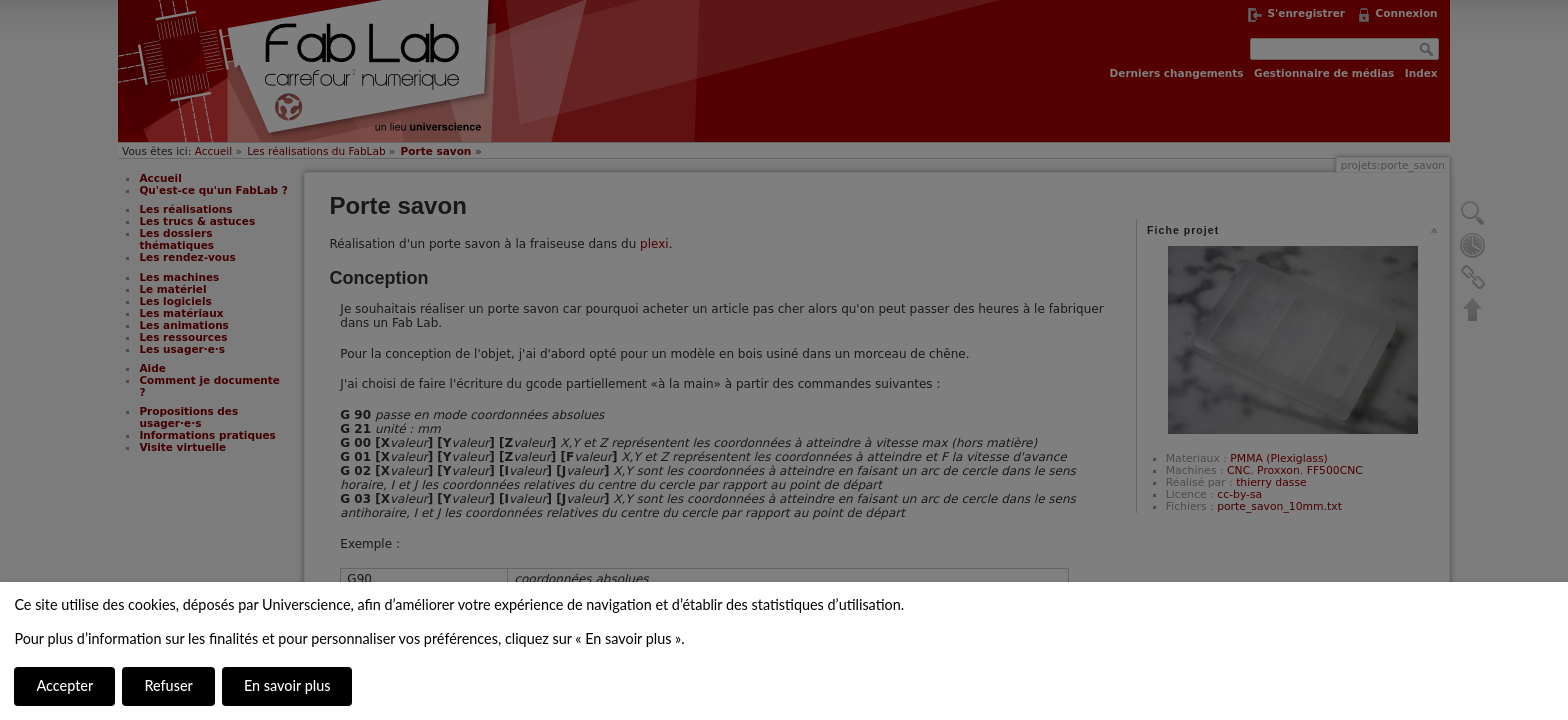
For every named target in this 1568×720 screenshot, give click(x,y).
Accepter (64, 685)
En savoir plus (287, 685)
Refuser (168, 685)
